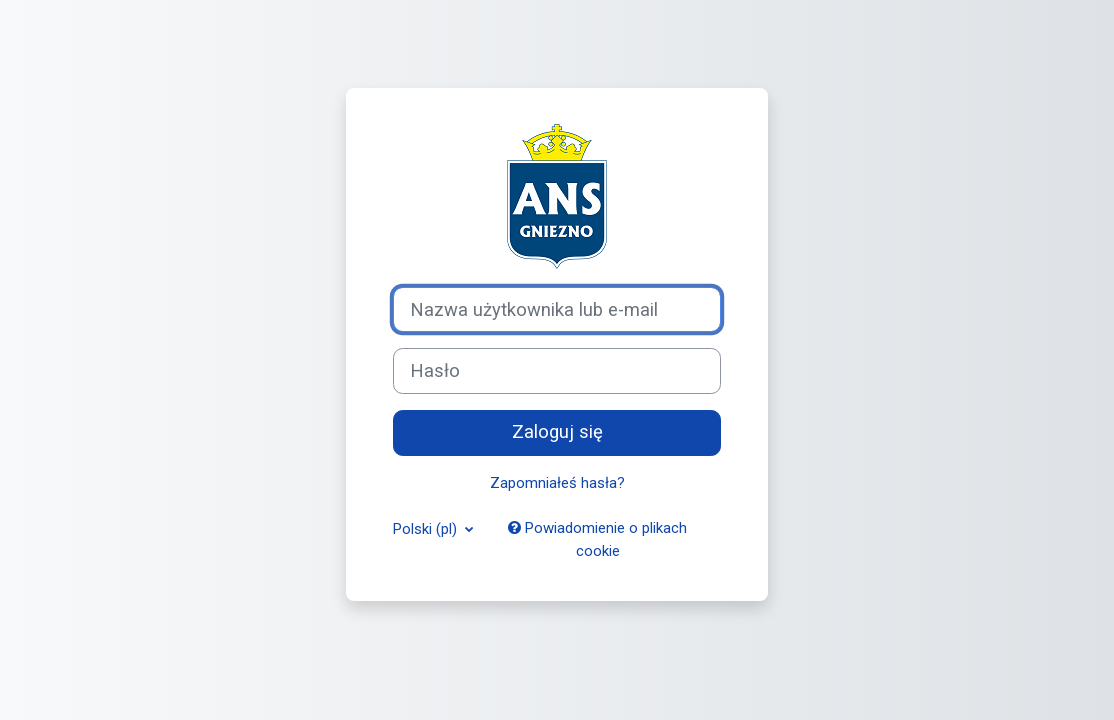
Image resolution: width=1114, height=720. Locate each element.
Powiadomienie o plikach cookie (597, 539)
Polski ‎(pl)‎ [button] (427, 529)
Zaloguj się (557, 432)
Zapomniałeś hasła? (557, 483)
